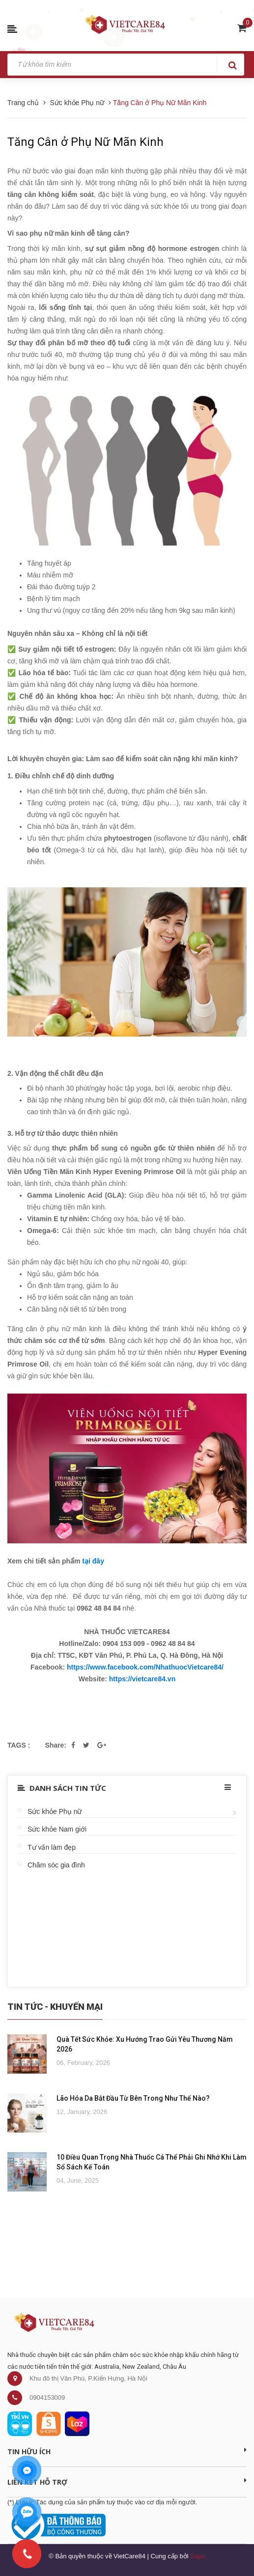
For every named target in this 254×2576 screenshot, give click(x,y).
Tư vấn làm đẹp (52, 1847)
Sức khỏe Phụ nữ (55, 1811)
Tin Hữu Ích (127, 2451)
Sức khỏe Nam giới (57, 1829)
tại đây (93, 1561)
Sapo (197, 2556)
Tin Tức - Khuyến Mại (55, 2006)
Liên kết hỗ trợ (127, 2482)
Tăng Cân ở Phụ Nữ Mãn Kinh (85, 142)
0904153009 (47, 2397)
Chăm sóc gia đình (56, 1865)
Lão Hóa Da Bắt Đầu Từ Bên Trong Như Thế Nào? (133, 2098)
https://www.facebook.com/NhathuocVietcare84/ (145, 1667)
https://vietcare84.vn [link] (142, 1679)
